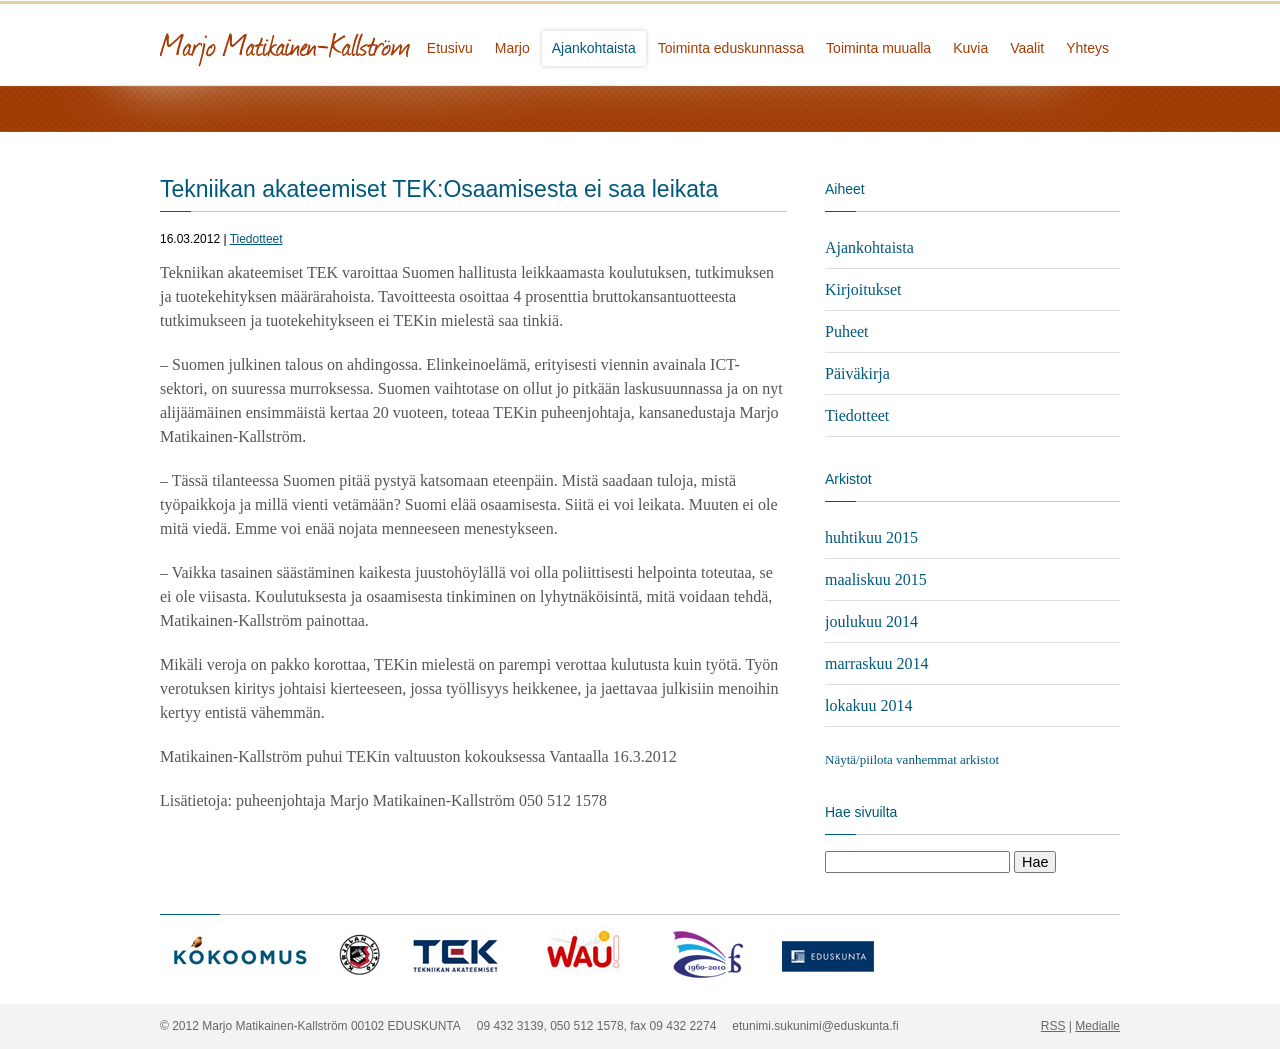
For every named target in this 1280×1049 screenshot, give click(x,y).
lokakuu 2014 (869, 705)
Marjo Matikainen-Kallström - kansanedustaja (360, 42)
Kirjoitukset (863, 289)
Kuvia (970, 48)
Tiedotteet (256, 239)
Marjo (512, 48)
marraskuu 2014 (877, 663)
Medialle (1097, 1026)
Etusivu (450, 48)
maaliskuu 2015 (876, 579)
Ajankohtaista (594, 48)
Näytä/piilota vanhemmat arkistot (912, 759)
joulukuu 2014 (871, 621)
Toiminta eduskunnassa (731, 48)
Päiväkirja (857, 373)
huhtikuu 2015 (871, 537)
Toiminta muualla (878, 48)
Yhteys (1087, 48)
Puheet (847, 331)
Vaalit (1027, 48)
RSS (1053, 1026)
